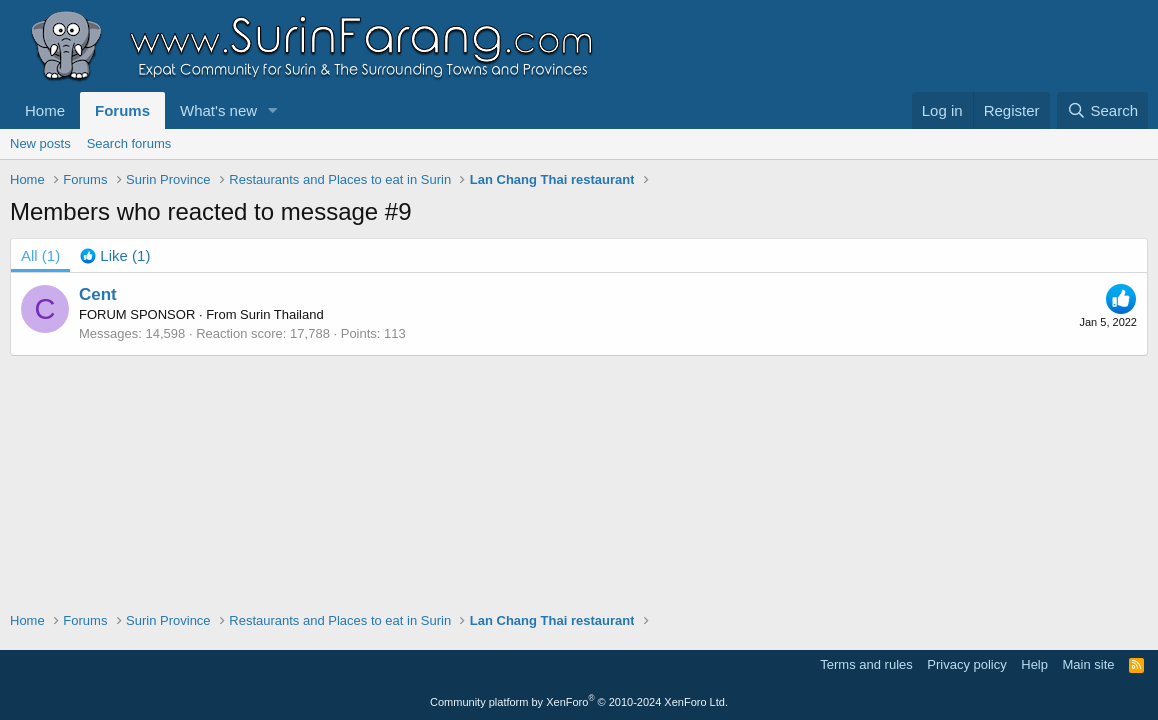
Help (1034, 664)
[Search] (1102, 110)
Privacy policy (966, 664)
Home (45, 110)
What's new (218, 110)
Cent (98, 294)
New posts (40, 143)
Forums (122, 110)
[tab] (115, 255)
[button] (273, 110)
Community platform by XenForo (579, 702)
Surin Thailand (282, 314)
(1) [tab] (40, 255)
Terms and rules (866, 664)
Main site (1089, 664)
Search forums (129, 143)
